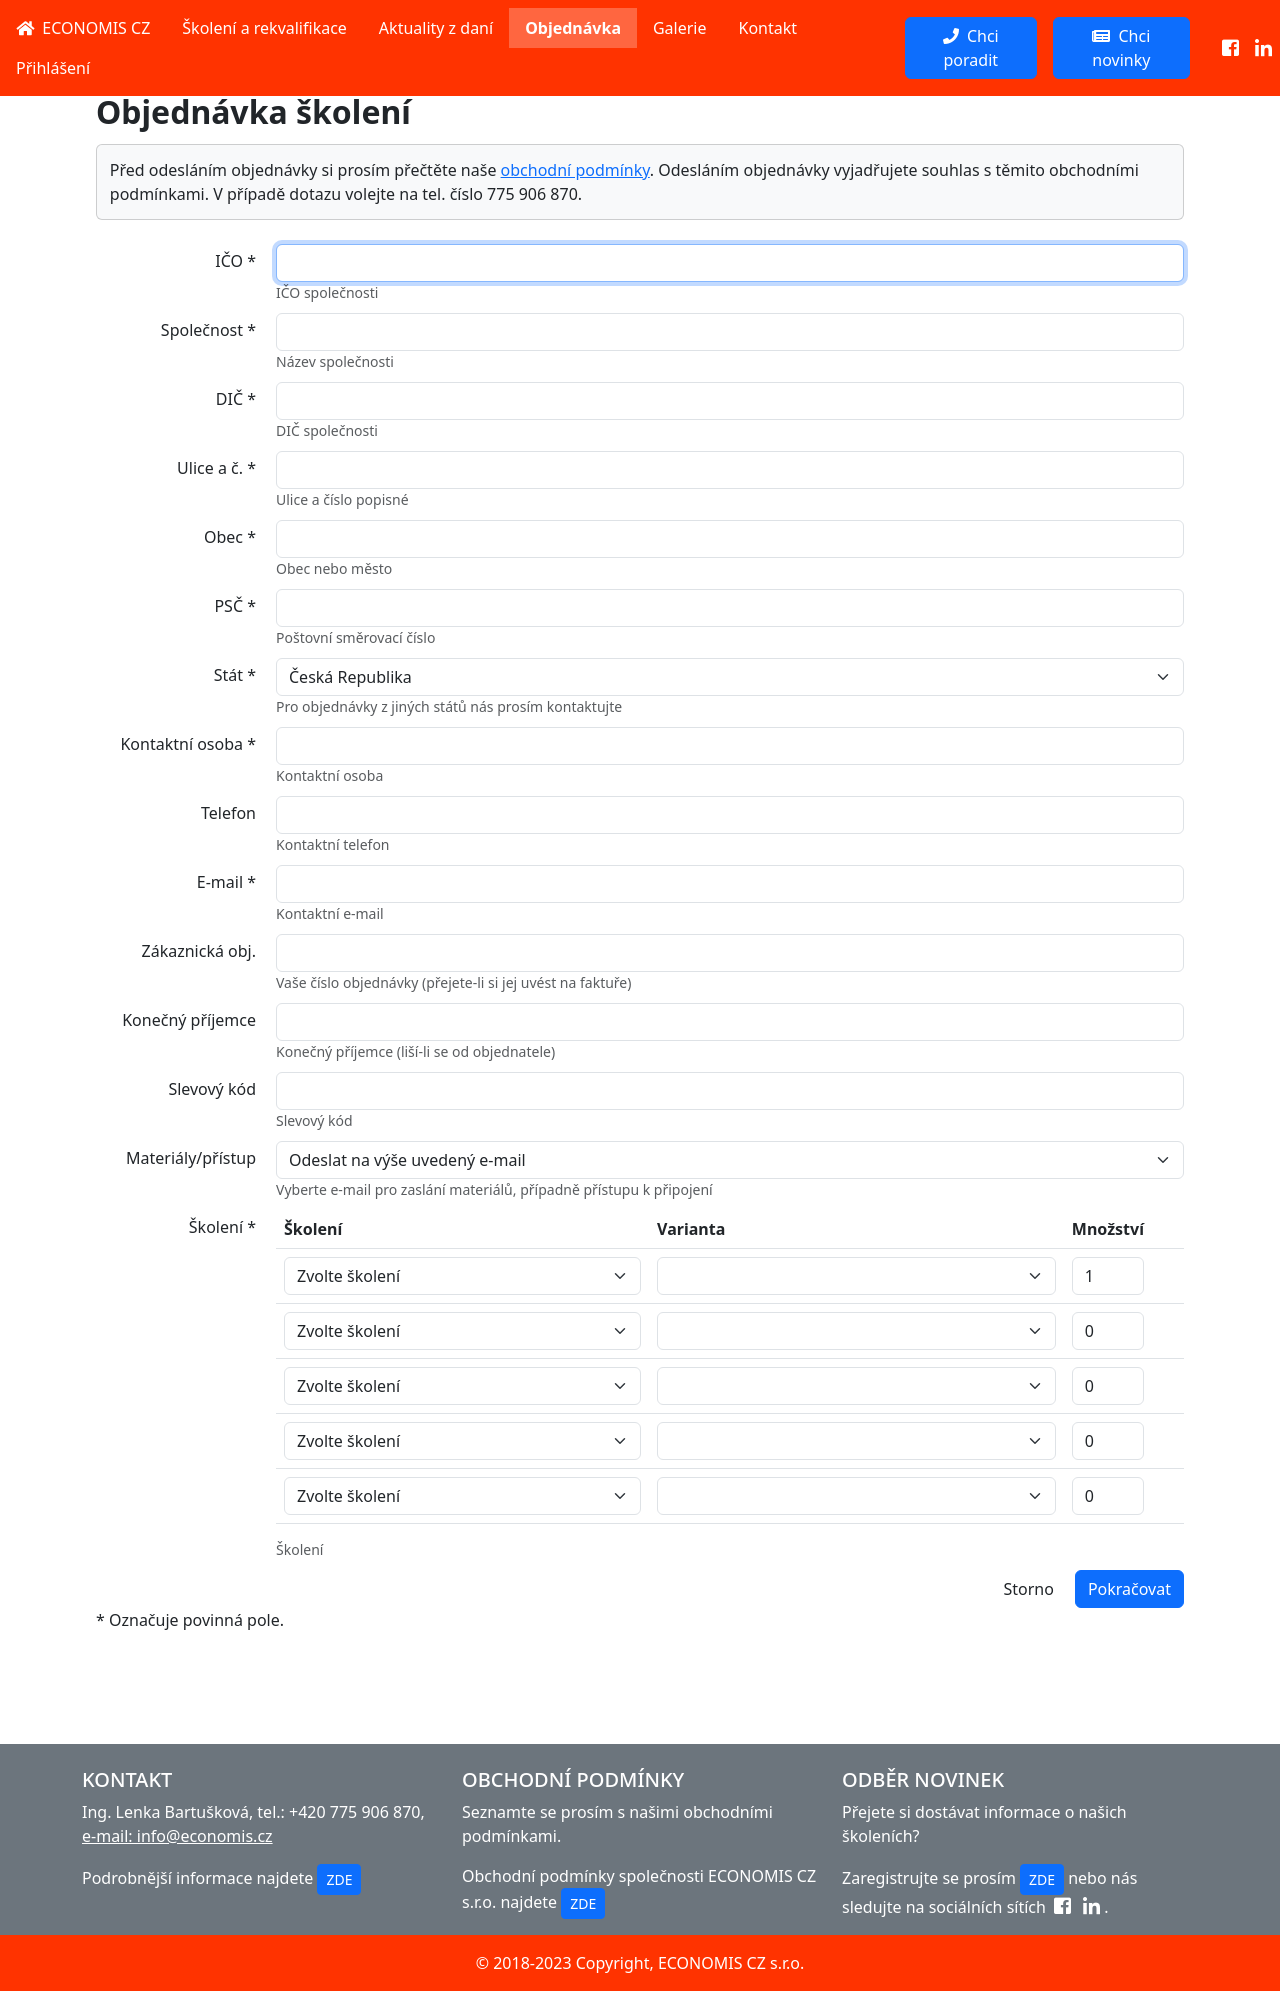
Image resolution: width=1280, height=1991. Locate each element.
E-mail (226, 882)
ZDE (339, 1879)
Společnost (208, 330)
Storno (1028, 1589)
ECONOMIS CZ (83, 28)
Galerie (680, 28)
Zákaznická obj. (199, 951)
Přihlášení (53, 68)
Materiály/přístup (191, 1158)
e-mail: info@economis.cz (177, 1836)
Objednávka (573, 28)
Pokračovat (1129, 1589)
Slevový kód (212, 1089)
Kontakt (768, 28)
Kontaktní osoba (188, 744)
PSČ (235, 606)
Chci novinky (1121, 48)
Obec (230, 537)
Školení (222, 1227)
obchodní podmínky (575, 170)
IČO (235, 261)
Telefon (228, 813)
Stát (235, 675)
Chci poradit (971, 48)
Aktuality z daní (436, 28)
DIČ (236, 399)
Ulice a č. (216, 468)
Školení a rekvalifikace (264, 28)
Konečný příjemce (189, 1020)
